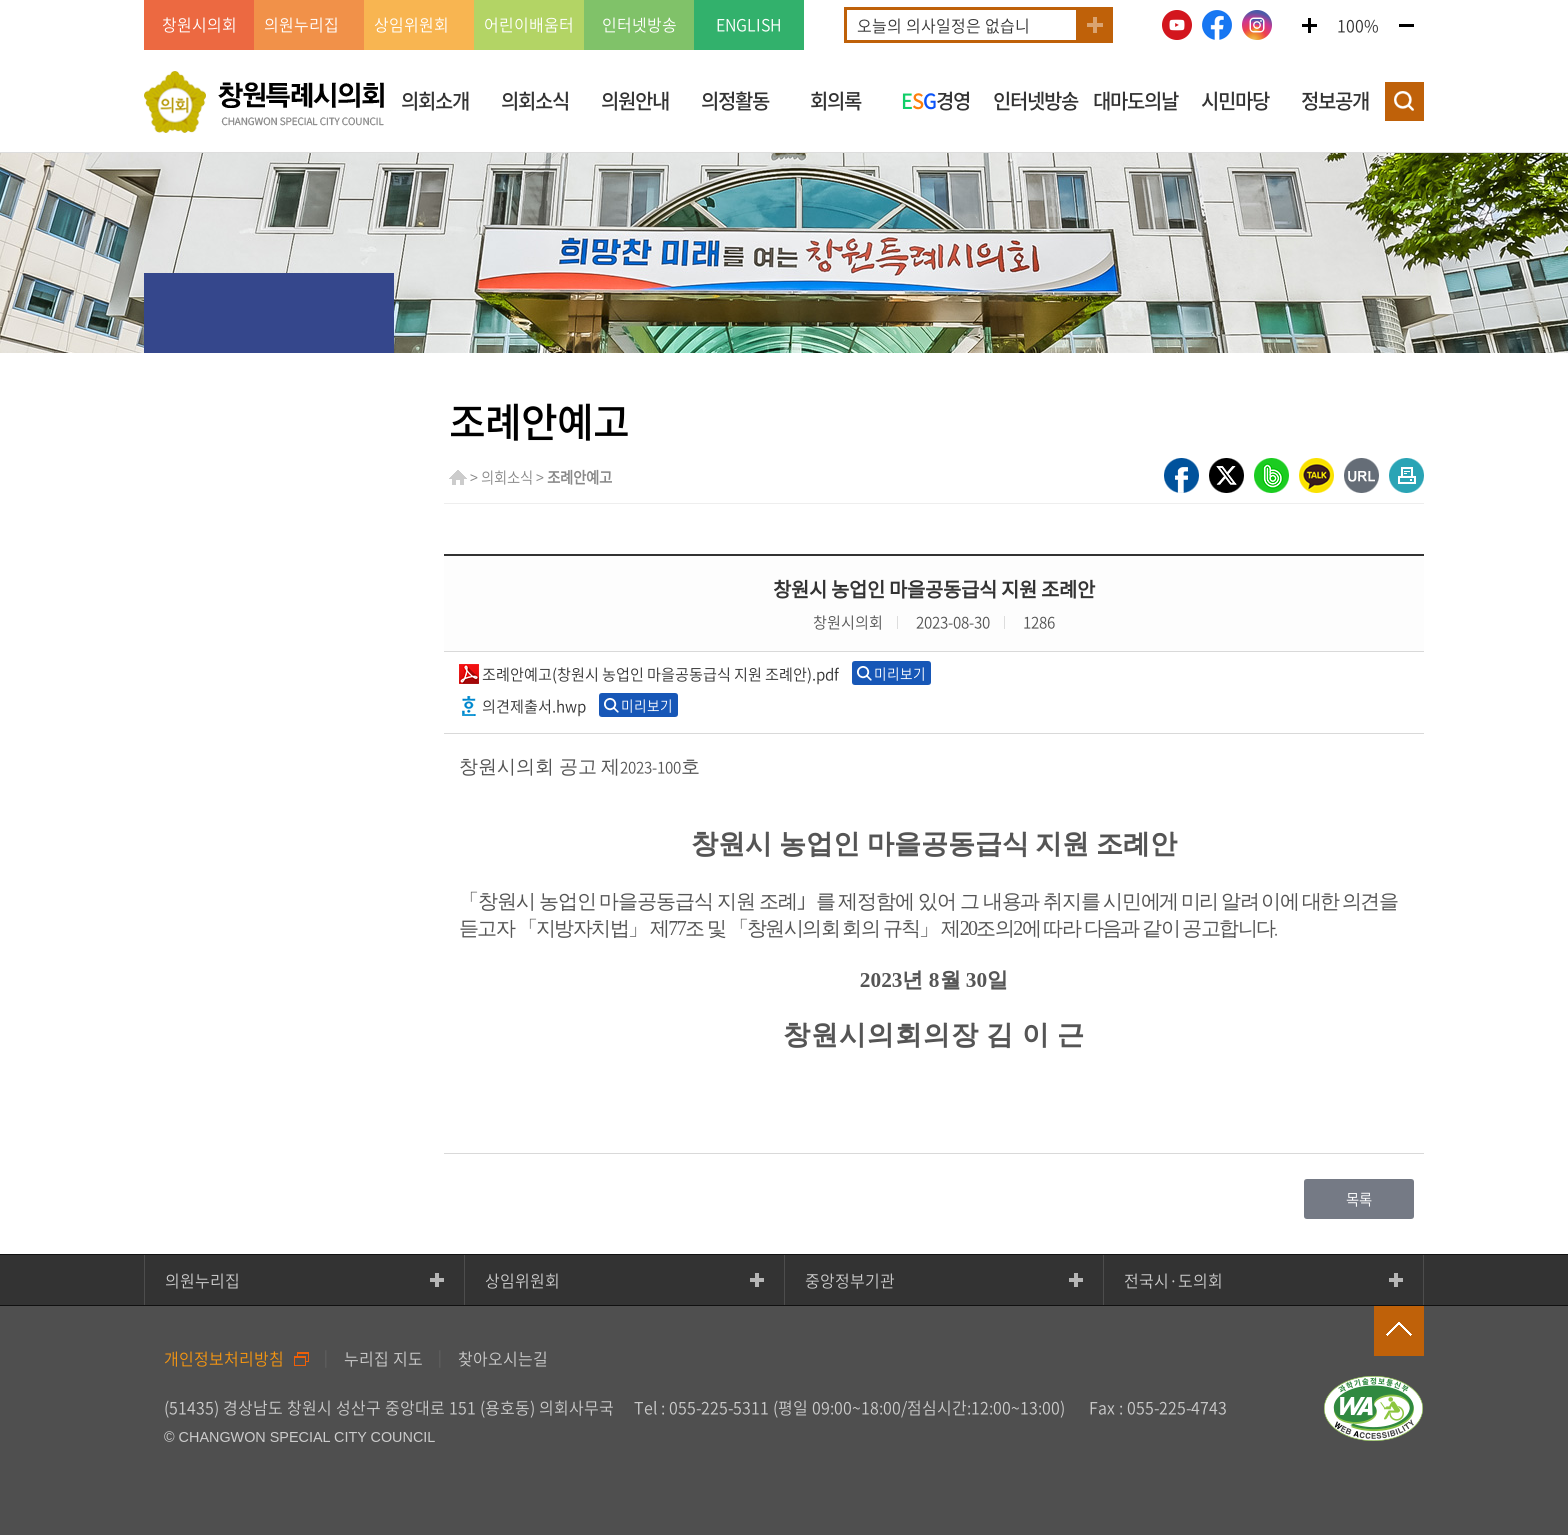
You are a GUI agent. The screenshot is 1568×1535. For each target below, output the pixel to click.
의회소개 (435, 100)
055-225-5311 (719, 1407)
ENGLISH (749, 25)
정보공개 (1335, 100)
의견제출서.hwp (534, 705)
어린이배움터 (529, 25)
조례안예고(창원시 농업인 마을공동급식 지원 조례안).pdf (660, 673)
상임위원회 (522, 1280)
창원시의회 (199, 25)
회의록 (835, 100)
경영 (935, 100)
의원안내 (635, 100)
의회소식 (535, 100)
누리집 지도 (383, 1358)
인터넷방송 (639, 25)
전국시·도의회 (1173, 1280)
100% (1358, 25)
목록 (1359, 1199)
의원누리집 (202, 1280)
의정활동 (735, 100)
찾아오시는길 (503, 1358)
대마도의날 (1135, 100)
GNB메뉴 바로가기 (784, 1)
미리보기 (900, 673)
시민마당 (1235, 100)
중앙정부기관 (850, 1280)
